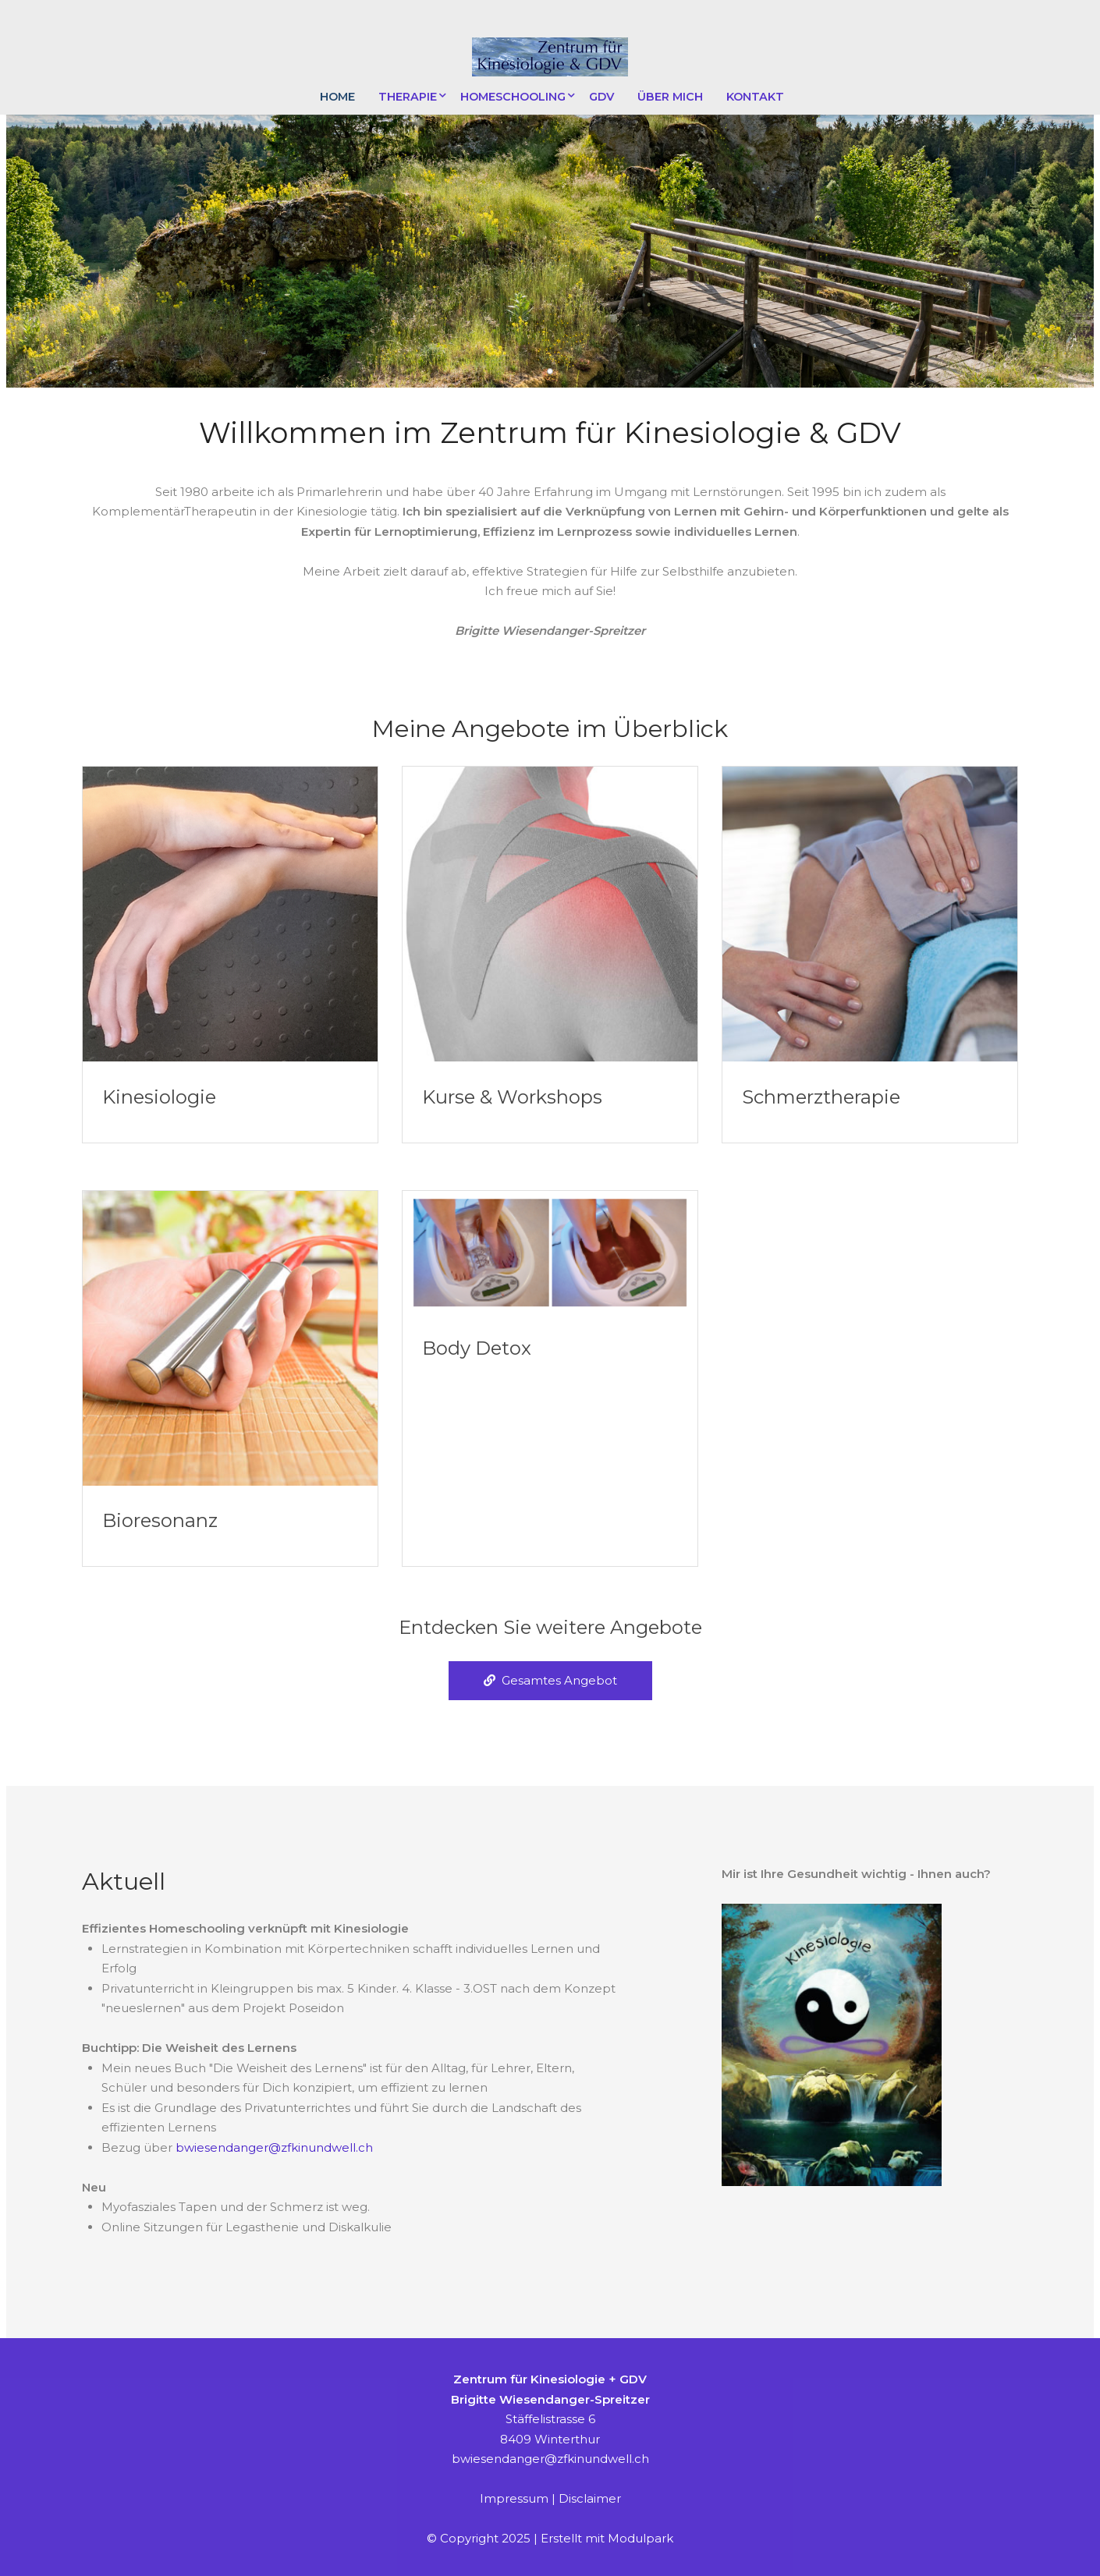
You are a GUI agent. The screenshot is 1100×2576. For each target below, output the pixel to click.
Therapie (407, 97)
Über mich (670, 97)
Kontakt (755, 97)
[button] (550, 371)
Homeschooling (513, 97)
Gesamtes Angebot (550, 1680)
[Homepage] (550, 58)
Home (337, 97)
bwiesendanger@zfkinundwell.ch (274, 2147)
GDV (601, 97)
